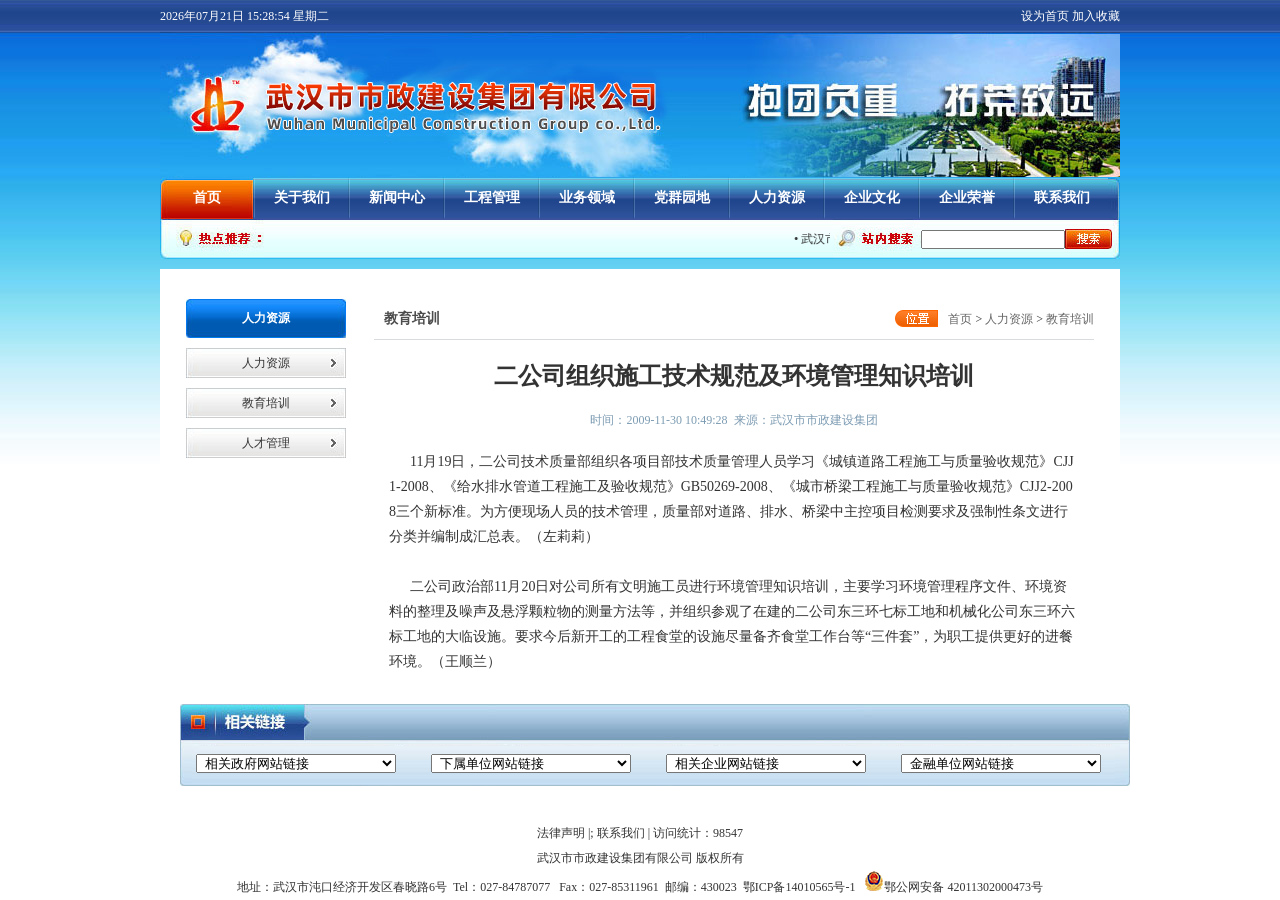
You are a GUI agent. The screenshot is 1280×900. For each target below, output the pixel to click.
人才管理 (266, 443)
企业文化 (872, 197)
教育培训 (266, 403)
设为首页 (1045, 16)
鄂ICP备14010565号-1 (799, 887)
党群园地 (682, 197)
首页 (207, 197)
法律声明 (561, 833)
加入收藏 (1096, 16)
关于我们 (302, 197)
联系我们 (1062, 197)
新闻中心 (397, 197)
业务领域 (587, 197)
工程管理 (492, 197)
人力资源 (777, 197)
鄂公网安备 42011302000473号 (953, 887)
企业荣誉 (967, 197)
